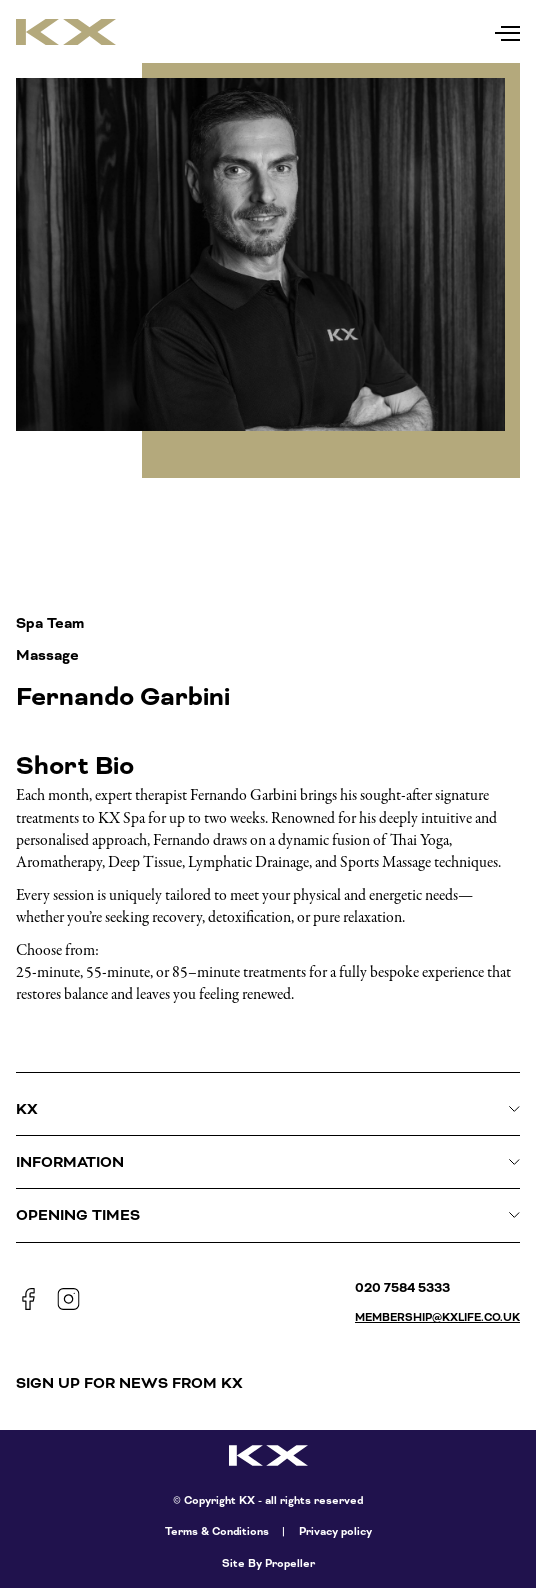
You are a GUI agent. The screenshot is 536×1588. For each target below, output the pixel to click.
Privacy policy (335, 1531)
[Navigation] (507, 28)
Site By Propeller (268, 1563)
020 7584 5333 (402, 1287)
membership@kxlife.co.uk (437, 1317)
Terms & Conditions (217, 1531)
